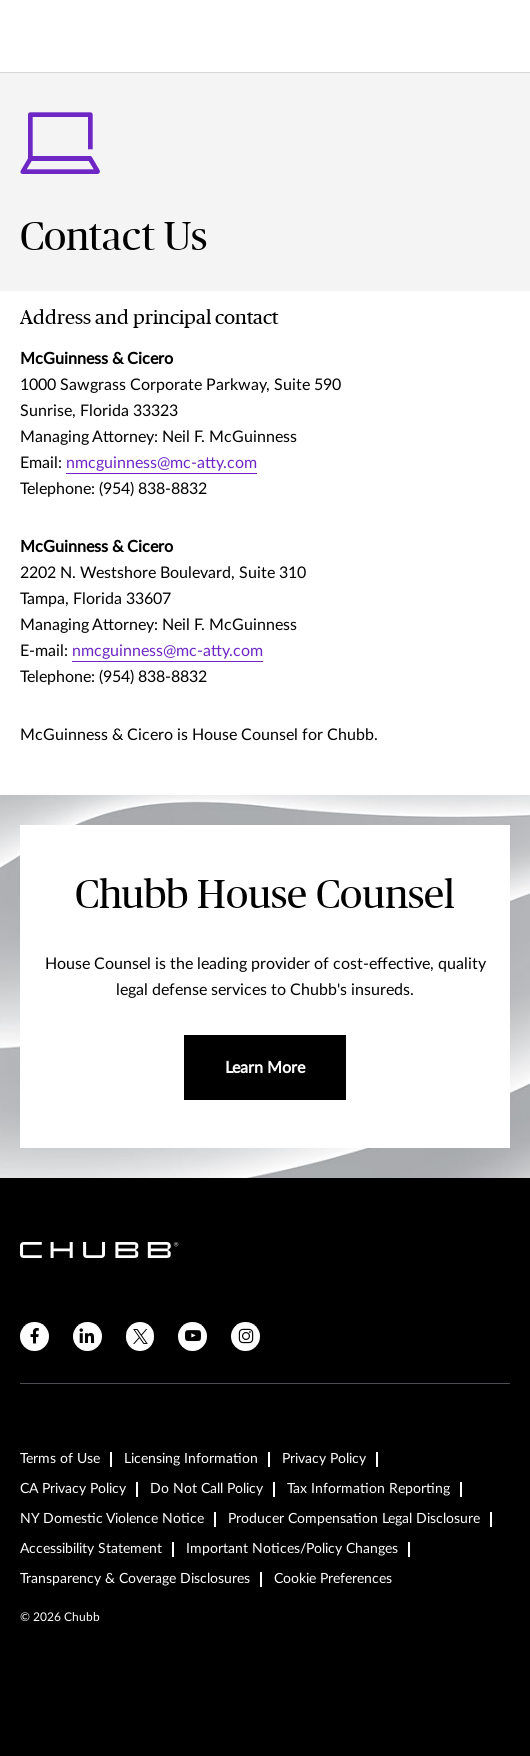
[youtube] (192, 1336)
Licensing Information (191, 1459)
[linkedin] (87, 1336)
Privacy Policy (324, 1459)
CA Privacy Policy (73, 1489)
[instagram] (245, 1336)
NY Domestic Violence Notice (112, 1519)
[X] (140, 1336)
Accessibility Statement (91, 1549)
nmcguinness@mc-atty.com (161, 463)
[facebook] (34, 1336)
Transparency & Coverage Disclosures (135, 1579)
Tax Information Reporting (368, 1489)
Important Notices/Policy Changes (292, 1549)
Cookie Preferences (333, 1579)
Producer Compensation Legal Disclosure (354, 1519)
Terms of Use (60, 1459)
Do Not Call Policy (206, 1489)
